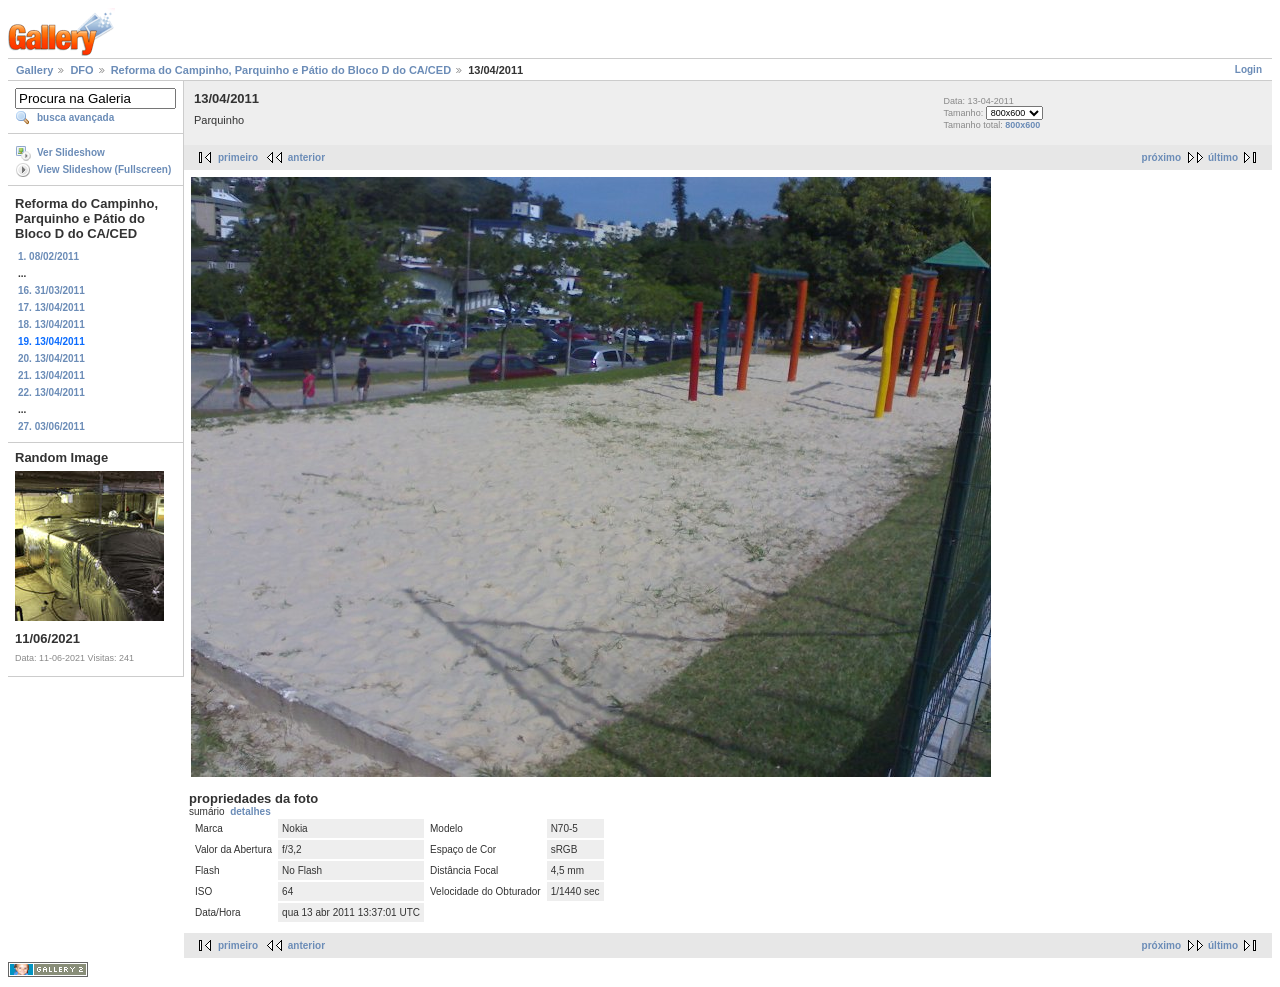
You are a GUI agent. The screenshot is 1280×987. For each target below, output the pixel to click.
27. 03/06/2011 (51, 426)
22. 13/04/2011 (51, 392)
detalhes (250, 811)
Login (1248, 69)
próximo (1161, 157)
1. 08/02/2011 (48, 256)
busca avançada (75, 117)
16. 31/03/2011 (51, 290)
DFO (81, 70)
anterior (306, 157)
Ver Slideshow (71, 152)
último (1223, 157)
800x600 (1022, 125)
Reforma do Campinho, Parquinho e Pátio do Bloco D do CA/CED (281, 70)
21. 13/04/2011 (51, 375)
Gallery (34, 70)
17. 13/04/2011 (51, 307)
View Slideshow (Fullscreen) (104, 169)
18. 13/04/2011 (51, 324)
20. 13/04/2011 (51, 358)
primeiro (238, 157)
